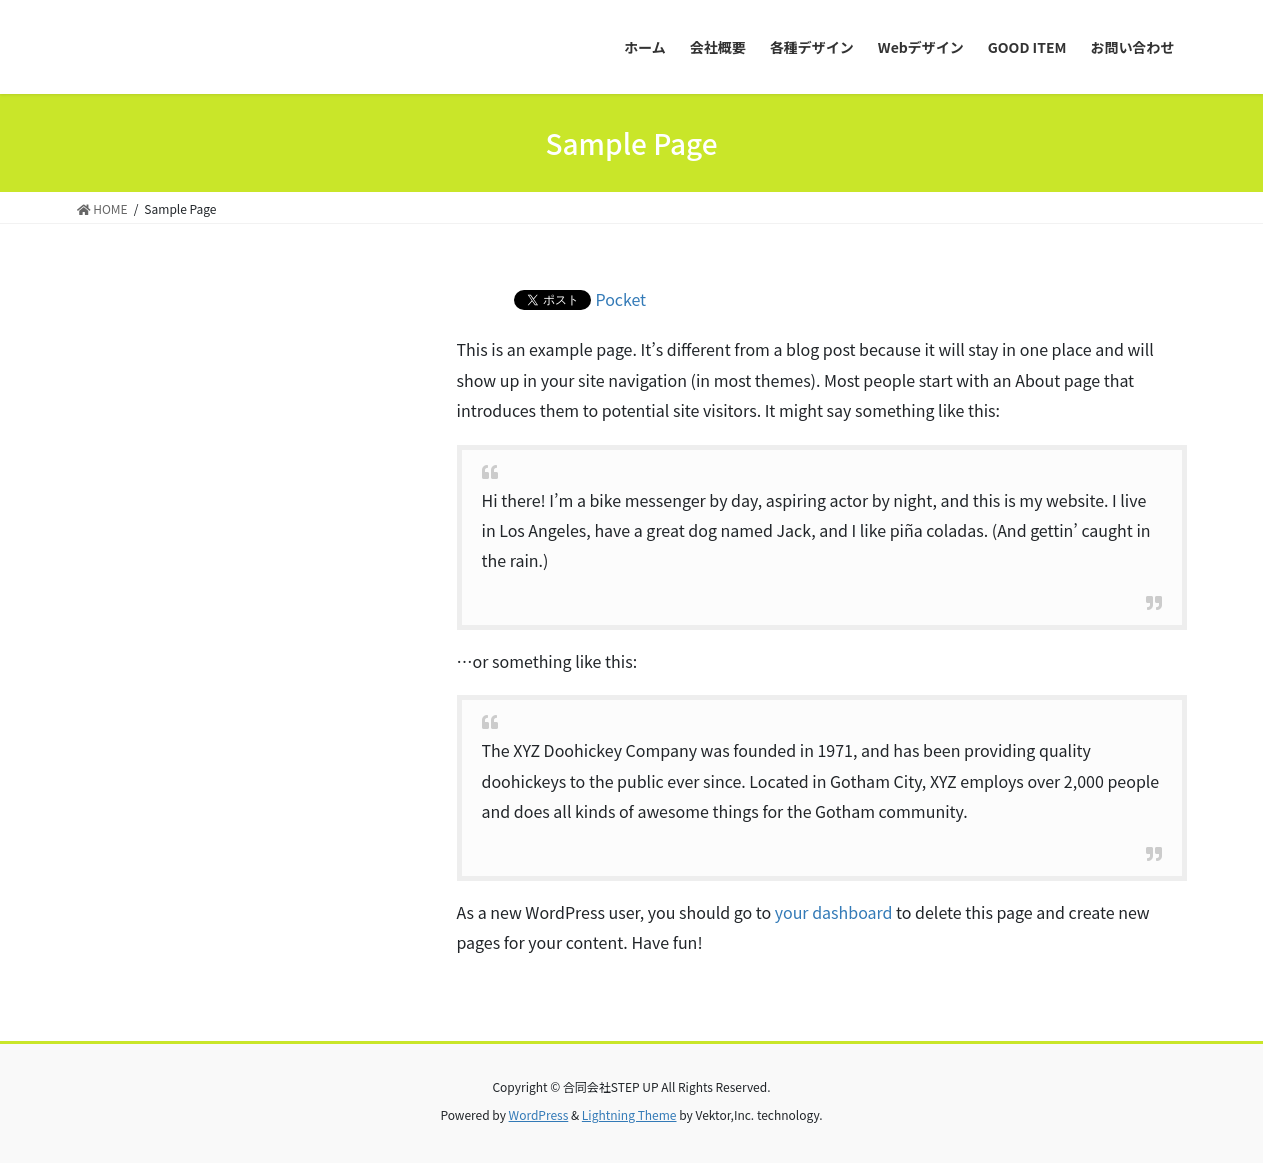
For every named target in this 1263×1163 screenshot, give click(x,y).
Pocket (621, 299)
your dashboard (834, 912)
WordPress (539, 1114)
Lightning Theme (629, 1114)
